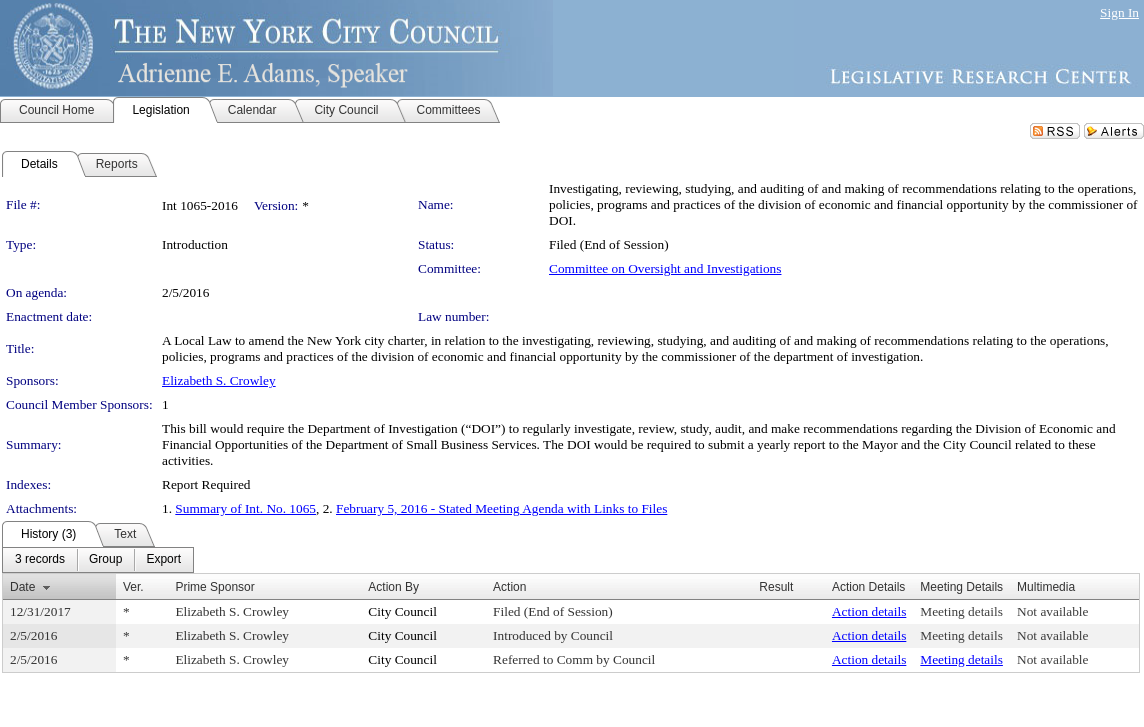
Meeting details (961, 611)
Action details (869, 611)
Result (776, 587)
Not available (1052, 611)
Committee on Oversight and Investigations (665, 268)
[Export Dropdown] (163, 560)
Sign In (1119, 12)
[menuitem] (40, 560)
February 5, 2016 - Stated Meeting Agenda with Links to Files (501, 508)
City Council (402, 611)
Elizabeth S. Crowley (219, 380)
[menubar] (98, 560)
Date (22, 587)
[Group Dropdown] (105, 560)
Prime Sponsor (214, 587)
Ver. (133, 587)
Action (509, 587)
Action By (393, 587)
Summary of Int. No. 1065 (245, 508)
